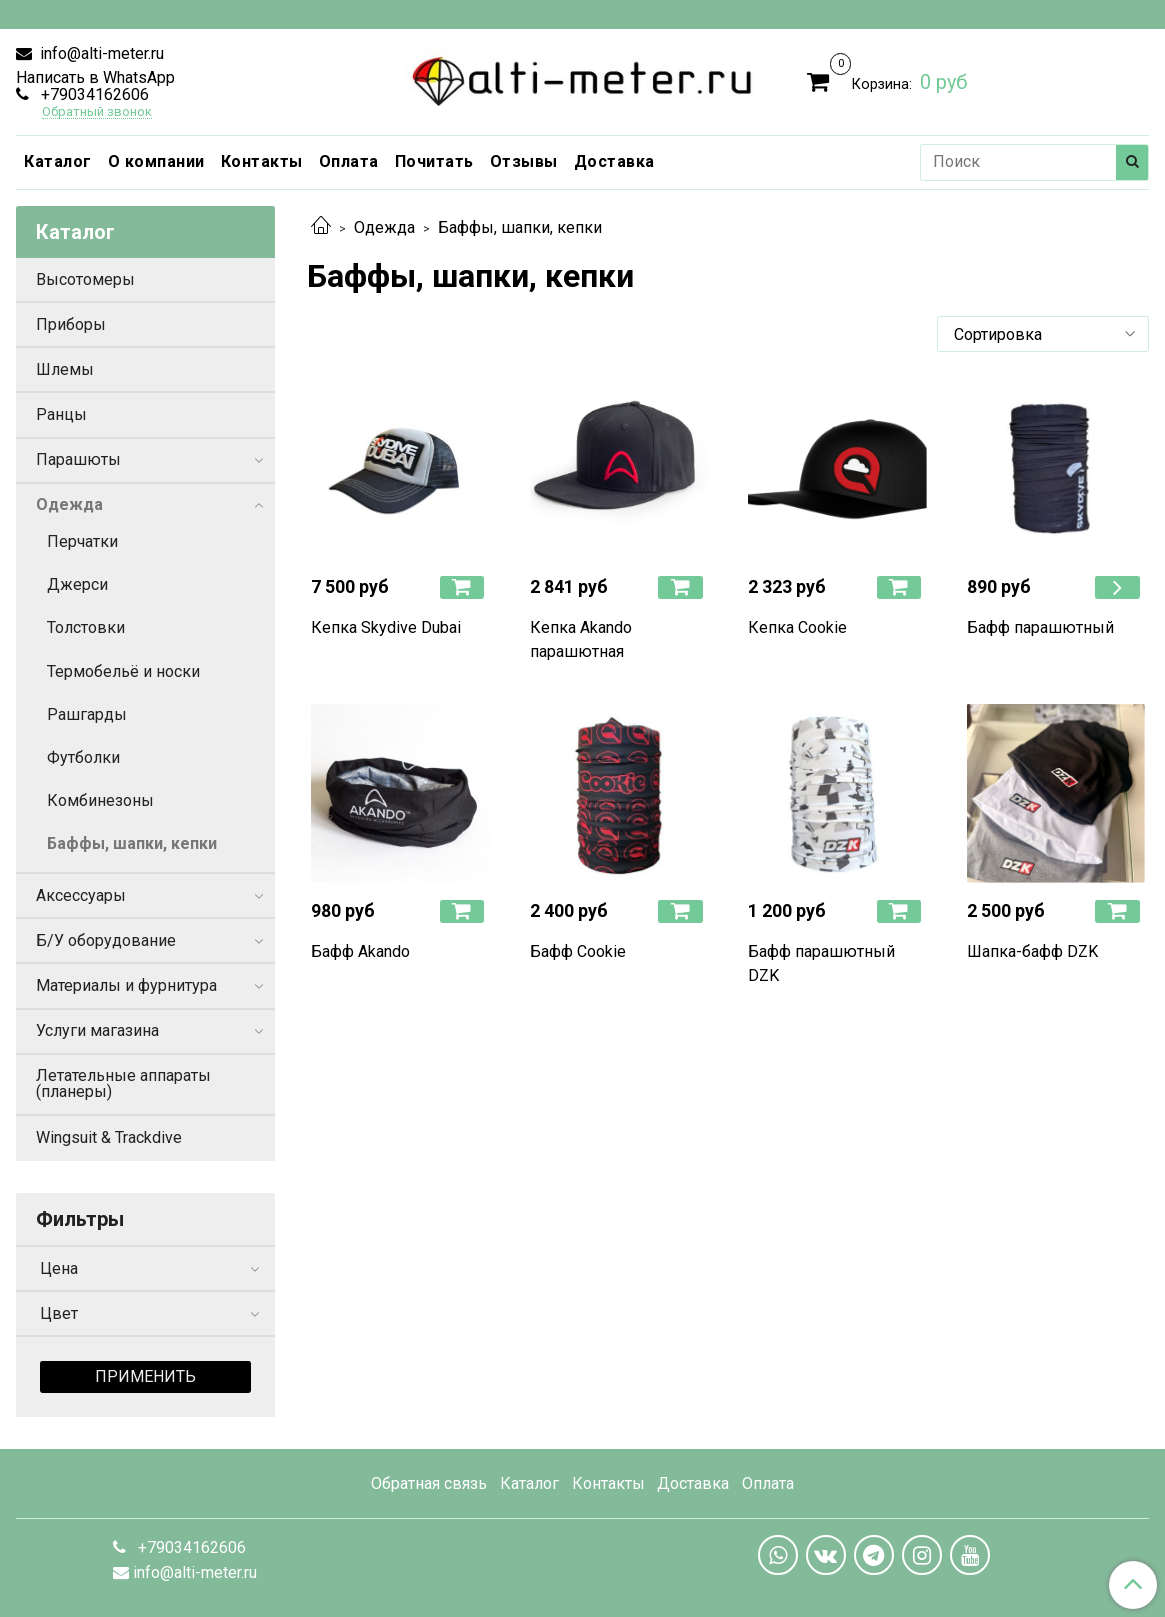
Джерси (77, 584)
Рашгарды (87, 714)
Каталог (58, 161)
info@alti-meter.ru (100, 53)
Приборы (71, 324)
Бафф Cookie (578, 951)
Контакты (262, 161)
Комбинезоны (100, 800)
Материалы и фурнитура (126, 985)
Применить (145, 1376)
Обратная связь (429, 1483)
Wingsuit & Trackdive (109, 1137)
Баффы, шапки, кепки (132, 843)
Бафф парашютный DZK (821, 963)
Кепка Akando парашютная (581, 639)
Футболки (83, 757)
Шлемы (65, 369)
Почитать (434, 161)
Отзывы (524, 161)
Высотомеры (85, 279)
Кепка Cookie (797, 627)
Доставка (614, 161)
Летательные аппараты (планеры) (123, 1083)
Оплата (349, 161)
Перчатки (82, 541)
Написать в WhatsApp (95, 77)
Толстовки (86, 627)
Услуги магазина (97, 1030)
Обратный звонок (97, 112)
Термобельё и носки (123, 671)
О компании (156, 161)
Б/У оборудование (106, 940)
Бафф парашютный (1040, 627)
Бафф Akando (360, 951)
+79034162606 (93, 94)
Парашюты (78, 459)
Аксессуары (81, 895)
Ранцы (61, 414)
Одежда (384, 227)
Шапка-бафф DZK (1032, 951)
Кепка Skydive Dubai (386, 627)
